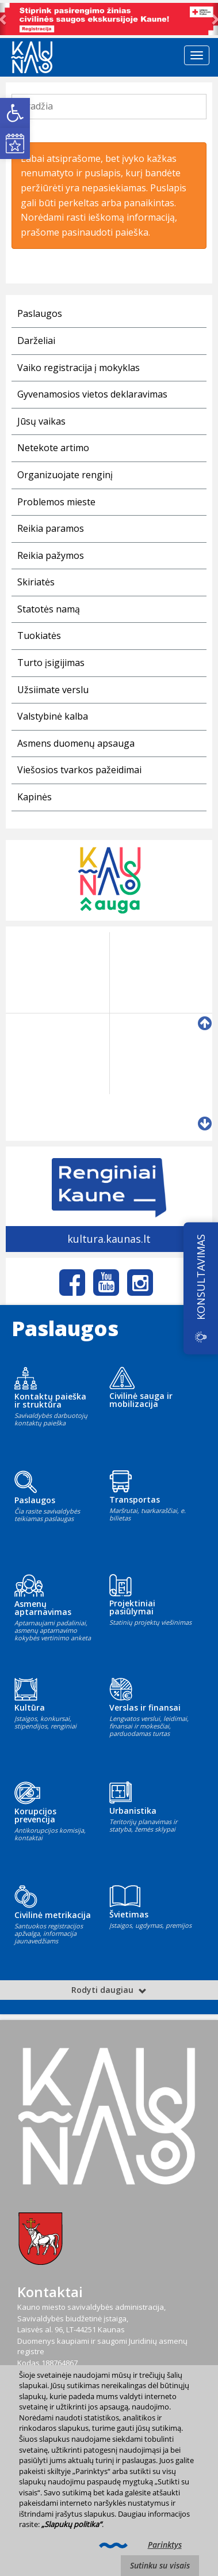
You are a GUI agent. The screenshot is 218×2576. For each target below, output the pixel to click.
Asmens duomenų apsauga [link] (76, 743)
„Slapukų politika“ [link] (71, 2524)
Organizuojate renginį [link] (65, 474)
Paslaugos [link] (39, 313)
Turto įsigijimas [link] (51, 662)
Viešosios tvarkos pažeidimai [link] (79, 769)
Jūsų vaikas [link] (41, 421)
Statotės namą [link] (48, 609)
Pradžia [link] (37, 106)
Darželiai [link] (36, 340)
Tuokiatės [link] (39, 635)
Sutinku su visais (160, 2565)
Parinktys (165, 2544)
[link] (15, 113)
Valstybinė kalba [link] (52, 716)
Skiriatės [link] (36, 582)
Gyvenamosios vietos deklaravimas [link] (92, 394)
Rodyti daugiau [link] (109, 1989)
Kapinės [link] (34, 796)
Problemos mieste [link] (56, 501)
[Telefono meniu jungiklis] (196, 55)
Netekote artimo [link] (53, 447)
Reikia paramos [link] (50, 528)
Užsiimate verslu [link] (53, 689)
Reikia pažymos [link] (50, 555)
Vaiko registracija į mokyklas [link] (78, 367)
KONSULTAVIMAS (201, 1276)
